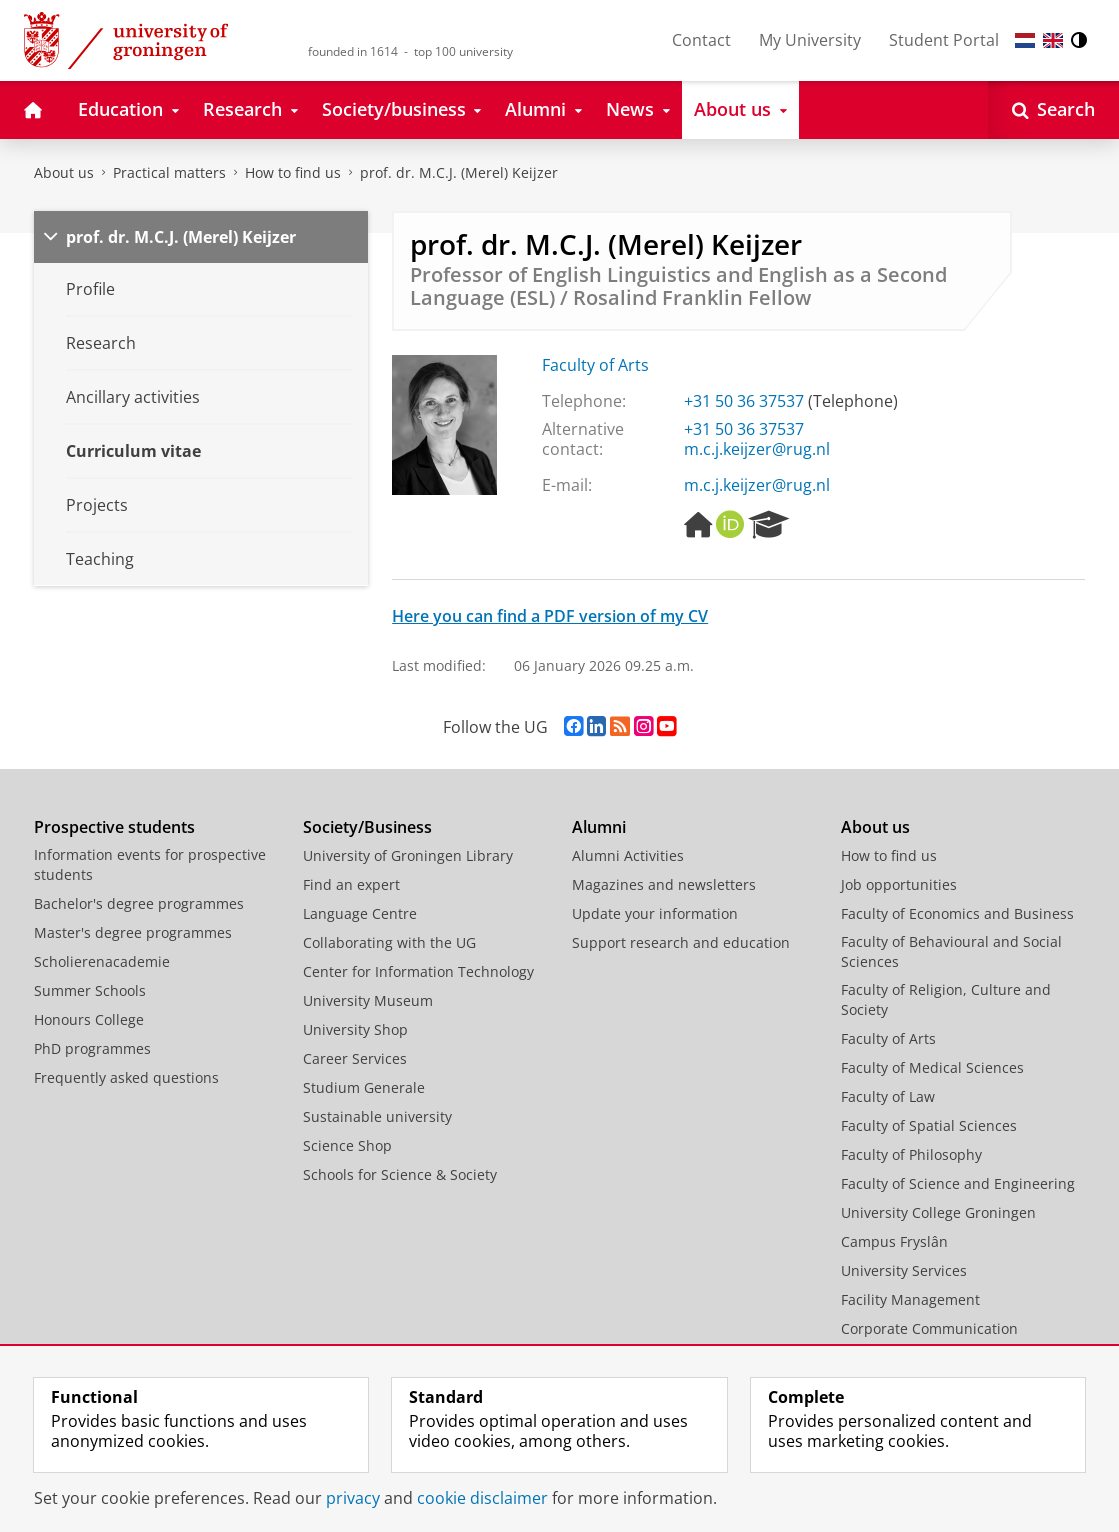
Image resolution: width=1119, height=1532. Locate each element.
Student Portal (944, 40)
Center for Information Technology (418, 971)
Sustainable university (377, 1116)
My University (810, 40)
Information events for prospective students (150, 864)
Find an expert (351, 884)
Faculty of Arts (595, 365)
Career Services (355, 1058)
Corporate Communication (929, 1328)
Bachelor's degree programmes (139, 903)
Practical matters (169, 172)
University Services (904, 1270)
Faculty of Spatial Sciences (929, 1125)
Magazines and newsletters (664, 884)
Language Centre (360, 913)
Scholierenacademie (102, 961)
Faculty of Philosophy (911, 1154)
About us (64, 172)
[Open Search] (1053, 110)
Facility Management (910, 1299)
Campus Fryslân (894, 1241)
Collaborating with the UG (389, 942)
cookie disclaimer (482, 1498)
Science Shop (347, 1145)
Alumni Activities (628, 855)
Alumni (599, 827)
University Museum (368, 1000)
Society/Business (367, 827)
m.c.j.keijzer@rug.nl (757, 449)
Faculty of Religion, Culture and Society (946, 999)
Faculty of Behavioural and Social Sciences (951, 951)
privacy (353, 1498)
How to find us (293, 172)
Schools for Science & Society (400, 1174)
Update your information (655, 913)
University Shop (355, 1029)
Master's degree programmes (133, 932)
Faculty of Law (888, 1096)
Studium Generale (364, 1087)
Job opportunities (899, 884)
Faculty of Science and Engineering (958, 1183)
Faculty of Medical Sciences (932, 1067)
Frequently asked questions (126, 1077)
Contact (701, 40)
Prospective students (114, 827)
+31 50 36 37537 (744, 401)
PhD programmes (92, 1048)
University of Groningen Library (408, 855)
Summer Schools (90, 990)
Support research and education (681, 942)
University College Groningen (938, 1212)
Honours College (89, 1019)
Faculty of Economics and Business (957, 913)
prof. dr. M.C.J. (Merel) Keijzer (459, 172)
